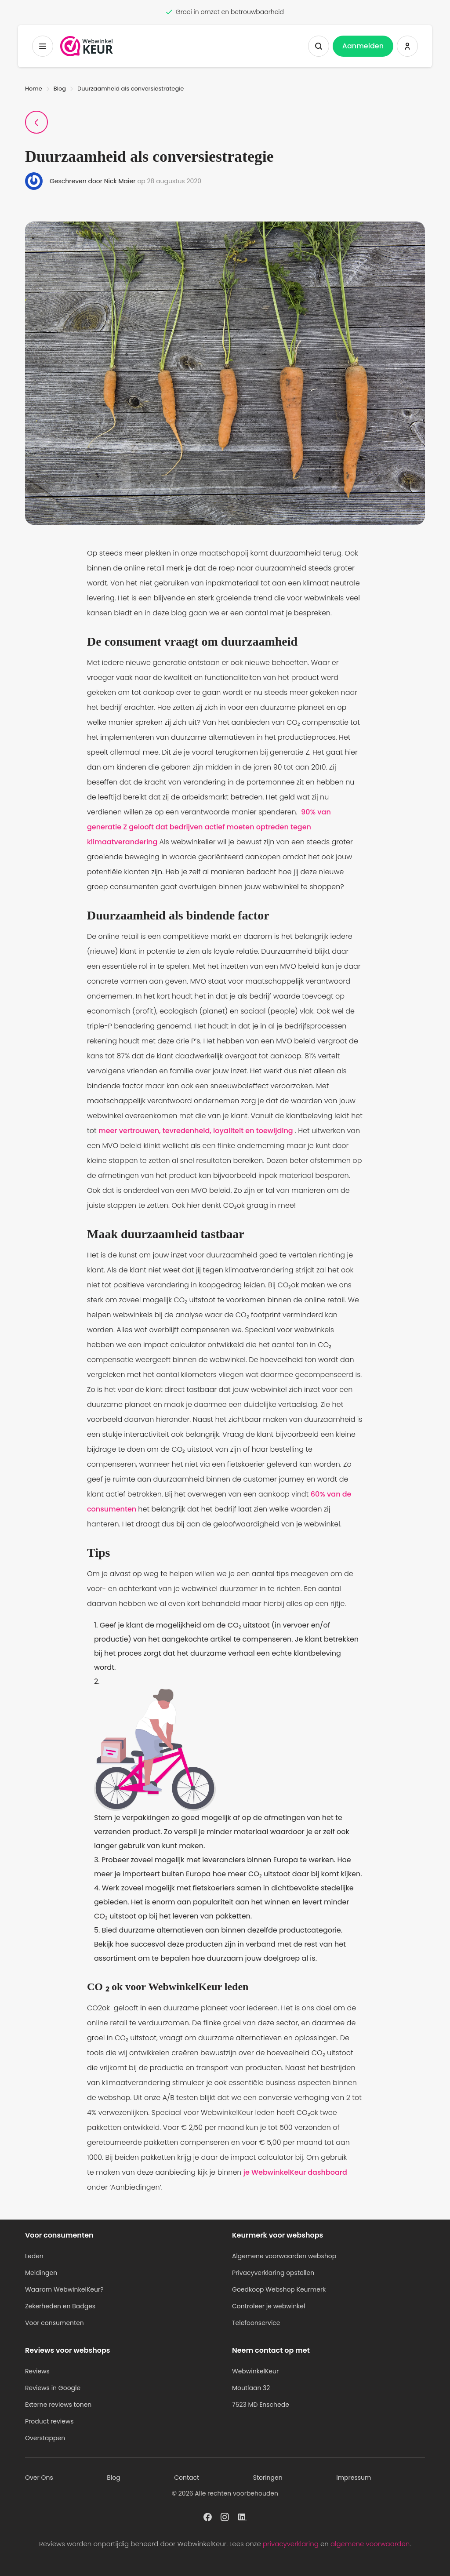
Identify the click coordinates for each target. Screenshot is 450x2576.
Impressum (353, 2477)
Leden (34, 2256)
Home (33, 88)
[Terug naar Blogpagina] (36, 122)
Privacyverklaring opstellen (273, 2272)
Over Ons (39, 2477)
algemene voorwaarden (370, 2543)
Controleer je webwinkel (268, 2306)
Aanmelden (363, 46)
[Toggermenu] (42, 46)
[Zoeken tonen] (318, 46)
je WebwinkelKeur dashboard (295, 2172)
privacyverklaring (291, 2543)
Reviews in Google (52, 2387)
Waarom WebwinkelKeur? (64, 2289)
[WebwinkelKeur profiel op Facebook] (208, 2516)
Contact (186, 2477)
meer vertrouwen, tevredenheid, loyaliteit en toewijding (196, 1131)
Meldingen (41, 2272)
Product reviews (49, 2421)
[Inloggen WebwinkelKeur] (407, 46)
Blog (60, 88)
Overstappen (45, 2438)
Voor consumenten (54, 2322)
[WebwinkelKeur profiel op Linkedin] (242, 2516)
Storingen (268, 2477)
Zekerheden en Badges (60, 2306)
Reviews (37, 2371)
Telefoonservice (256, 2322)
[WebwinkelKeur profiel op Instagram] (225, 2516)
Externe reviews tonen (58, 2404)
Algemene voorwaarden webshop (284, 2256)
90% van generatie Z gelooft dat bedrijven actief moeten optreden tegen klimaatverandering (209, 827)
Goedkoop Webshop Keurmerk (279, 2289)
